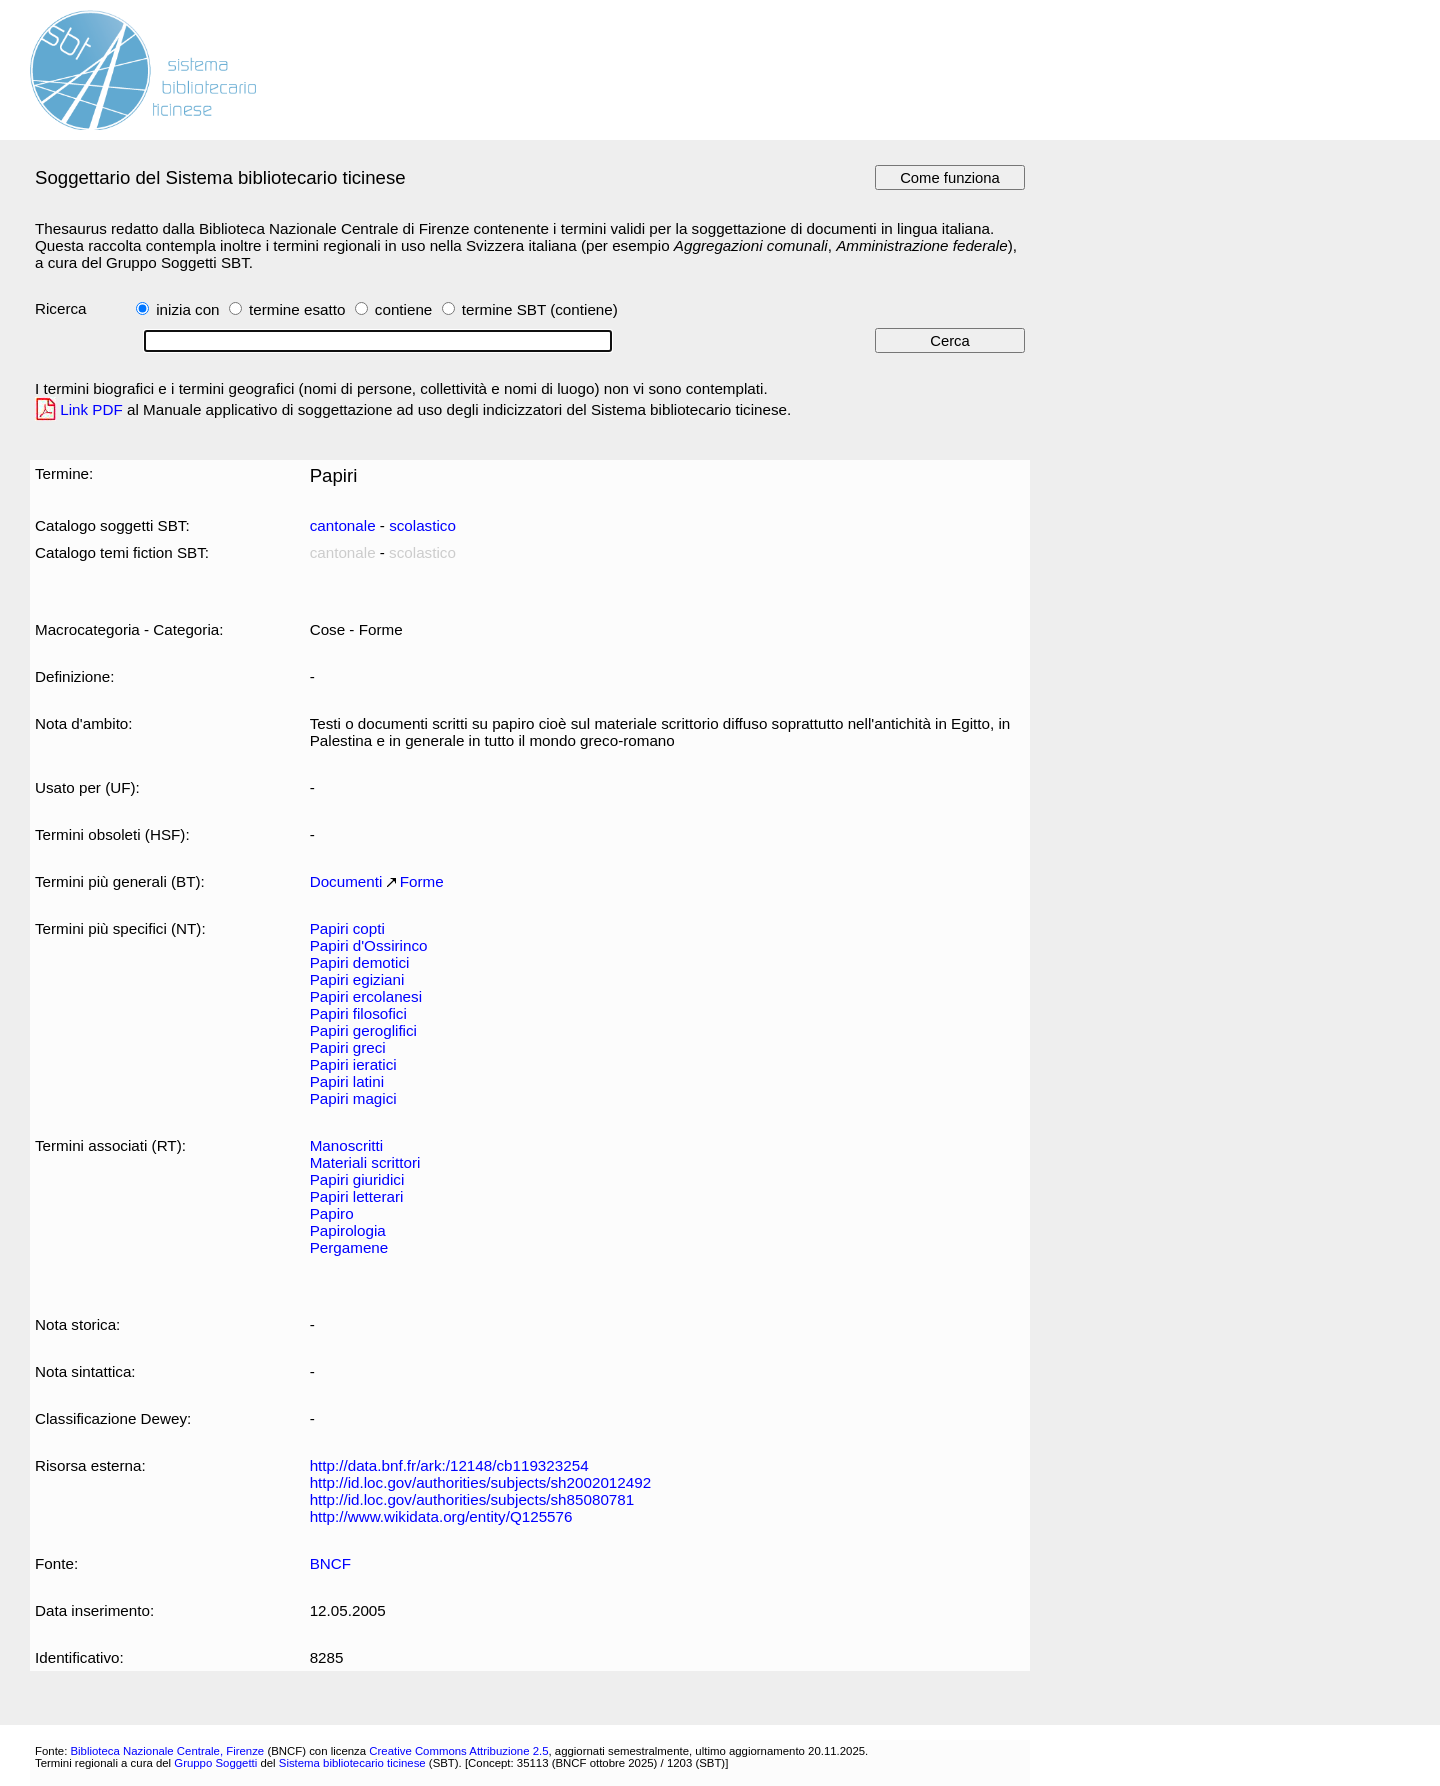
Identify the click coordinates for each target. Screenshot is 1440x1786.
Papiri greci (348, 1047)
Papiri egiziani (357, 979)
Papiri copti (347, 928)
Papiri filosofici (358, 1013)
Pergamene (349, 1247)
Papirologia (348, 1230)
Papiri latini (347, 1081)
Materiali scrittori (365, 1162)
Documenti (346, 881)
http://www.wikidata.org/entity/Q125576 (441, 1516)
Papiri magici (353, 1098)
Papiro (332, 1213)
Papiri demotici (360, 962)
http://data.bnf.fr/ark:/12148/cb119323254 (449, 1465)
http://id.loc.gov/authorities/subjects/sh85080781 (472, 1499)
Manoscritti (347, 1145)
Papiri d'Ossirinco (369, 945)
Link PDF (91, 409)
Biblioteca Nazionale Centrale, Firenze (167, 1751)
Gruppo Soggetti (215, 1763)
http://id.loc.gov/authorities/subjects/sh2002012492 (480, 1482)
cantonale (343, 525)
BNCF (330, 1563)
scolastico (422, 525)
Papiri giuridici (357, 1179)
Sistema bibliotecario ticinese (352, 1763)
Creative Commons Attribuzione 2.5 (458, 1751)
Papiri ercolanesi (366, 996)
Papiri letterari (357, 1196)
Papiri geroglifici (363, 1030)
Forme (422, 881)
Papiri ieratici (353, 1064)
